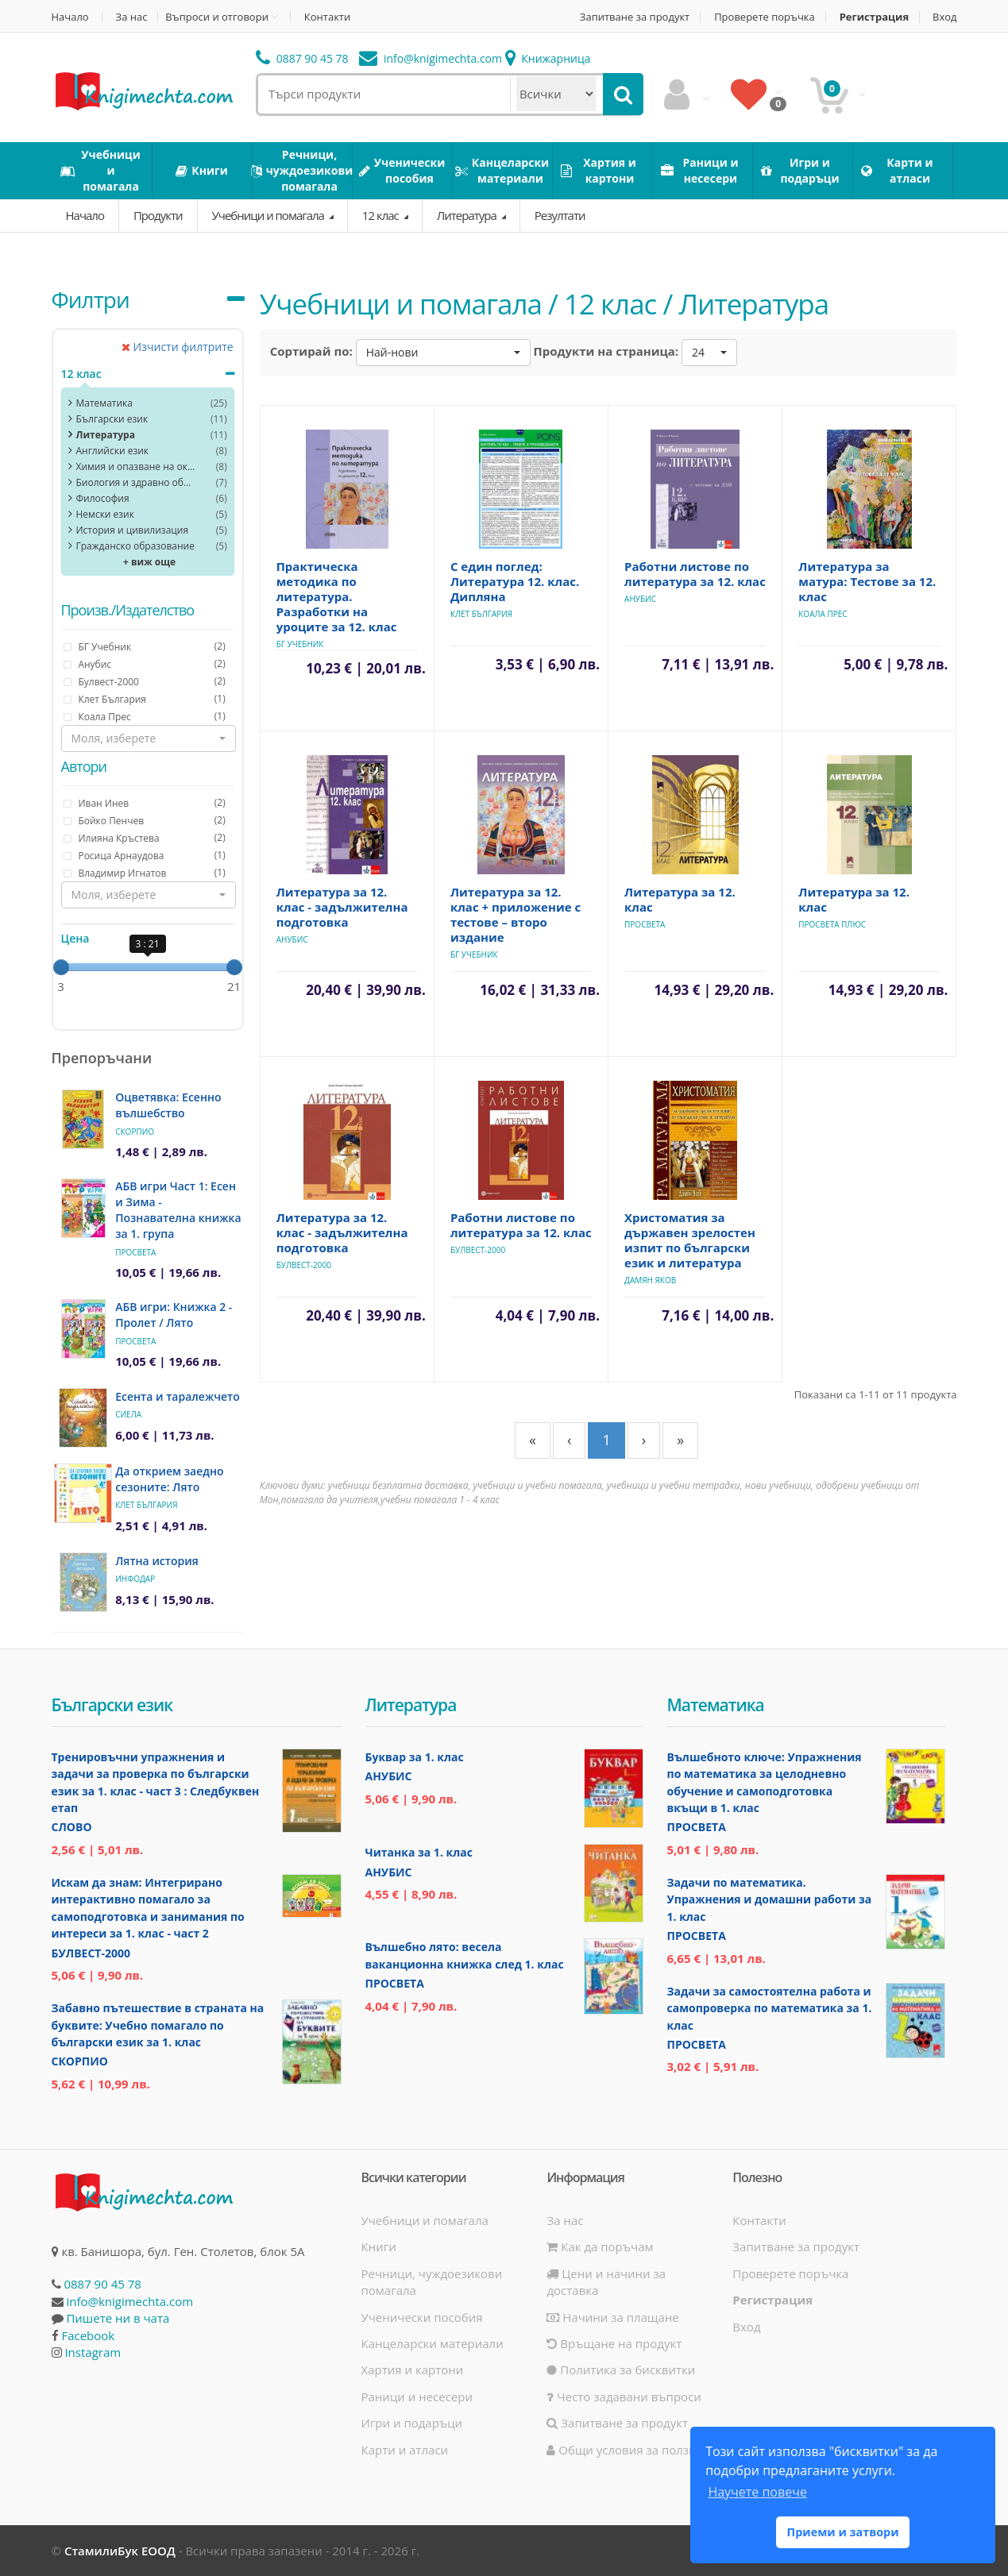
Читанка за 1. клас (419, 1852)
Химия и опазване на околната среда (135, 466)
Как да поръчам (599, 2246)
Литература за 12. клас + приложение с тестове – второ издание (515, 914)
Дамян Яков (650, 1280)
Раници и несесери (417, 2396)
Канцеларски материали (432, 2343)
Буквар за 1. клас (414, 1756)
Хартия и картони (412, 2369)
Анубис (640, 598)
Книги (378, 2246)
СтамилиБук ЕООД (120, 2551)
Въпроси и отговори (216, 16)
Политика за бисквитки (620, 2369)
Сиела (128, 1414)
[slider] (61, 967)
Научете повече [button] (757, 2492)
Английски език (112, 450)
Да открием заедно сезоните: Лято (169, 1478)
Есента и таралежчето (177, 1396)
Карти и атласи (405, 2450)
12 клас (381, 215)
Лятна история (157, 1560)
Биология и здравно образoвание (135, 482)
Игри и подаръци (412, 2423)
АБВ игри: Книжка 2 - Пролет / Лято (173, 1314)
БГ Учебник (300, 644)
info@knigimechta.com (129, 2301)
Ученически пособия (422, 2317)
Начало (70, 17)
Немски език (105, 514)
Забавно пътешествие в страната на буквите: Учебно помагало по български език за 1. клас (158, 2025)
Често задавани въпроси (623, 2396)
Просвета (135, 1252)
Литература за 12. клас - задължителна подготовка (342, 907)
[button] (148, 738)
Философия (102, 498)
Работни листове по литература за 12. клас (695, 573)
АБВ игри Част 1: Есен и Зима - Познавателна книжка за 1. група (178, 1209)
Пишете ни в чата (117, 2318)
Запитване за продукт (634, 17)
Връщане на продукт (614, 2343)
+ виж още (149, 562)
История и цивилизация (132, 530)
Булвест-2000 (303, 1265)
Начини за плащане (612, 2317)
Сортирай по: (311, 351)
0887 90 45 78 (302, 58)
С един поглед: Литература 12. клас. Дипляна (514, 581)
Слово (72, 1826)
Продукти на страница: (606, 351)
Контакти (327, 17)
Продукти (158, 215)
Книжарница (548, 58)
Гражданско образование (135, 546)
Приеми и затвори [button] (842, 2531)
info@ (430, 58)
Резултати (560, 215)
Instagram (92, 2352)
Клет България (146, 1504)
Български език (112, 419)
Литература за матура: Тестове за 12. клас (867, 581)
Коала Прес (822, 613)
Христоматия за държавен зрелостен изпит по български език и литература (689, 1240)
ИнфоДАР (135, 1578)
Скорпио (134, 1131)
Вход (945, 17)
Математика (104, 403)
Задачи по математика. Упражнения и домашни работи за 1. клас (769, 1899)
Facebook (87, 2335)
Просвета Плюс (832, 924)
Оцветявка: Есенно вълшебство (168, 1104)
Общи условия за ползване (631, 2450)
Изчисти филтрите (178, 346)
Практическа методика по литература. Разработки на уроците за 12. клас (336, 596)
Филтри (90, 299)
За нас (132, 17)
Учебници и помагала (269, 215)
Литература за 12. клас (680, 899)
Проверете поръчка (764, 17)
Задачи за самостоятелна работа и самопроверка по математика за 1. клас (769, 2008)
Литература (468, 215)
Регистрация (874, 17)
